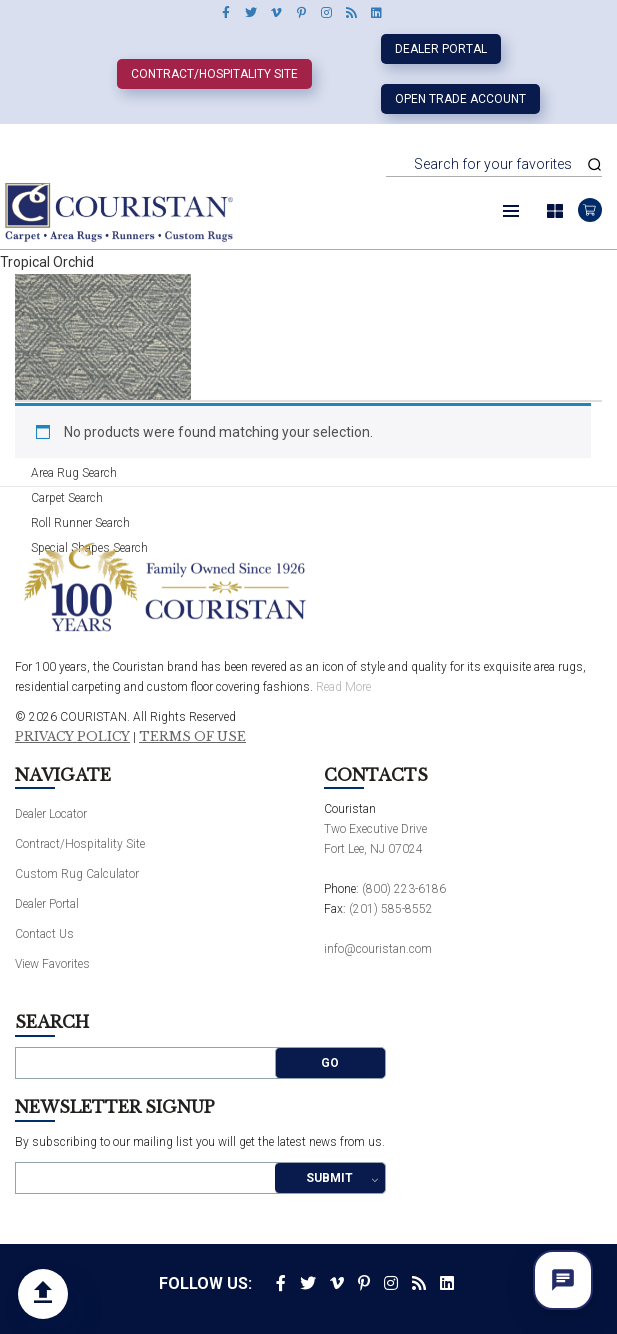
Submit (329, 1178)
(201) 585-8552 (391, 909)
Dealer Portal (441, 49)
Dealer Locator (51, 814)
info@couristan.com (378, 949)
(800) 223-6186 (404, 889)
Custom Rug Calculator (77, 874)
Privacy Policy (72, 737)
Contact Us (44, 934)
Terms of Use (192, 737)
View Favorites (52, 964)
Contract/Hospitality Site (214, 74)
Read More (343, 687)
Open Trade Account (460, 99)
